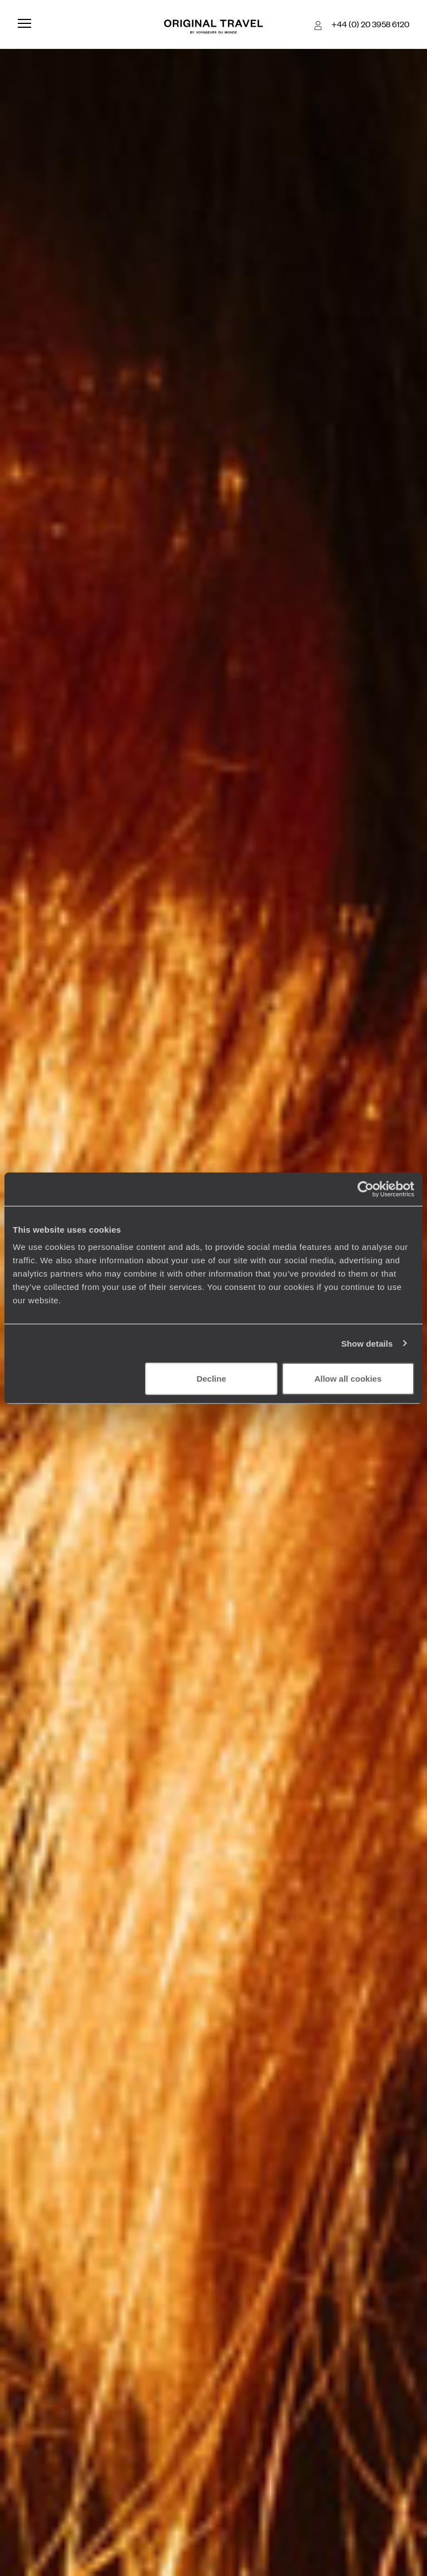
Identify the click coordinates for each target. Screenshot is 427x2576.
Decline (211, 1378)
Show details (367, 1343)
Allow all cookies (347, 1378)
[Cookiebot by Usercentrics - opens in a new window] (365, 1188)
